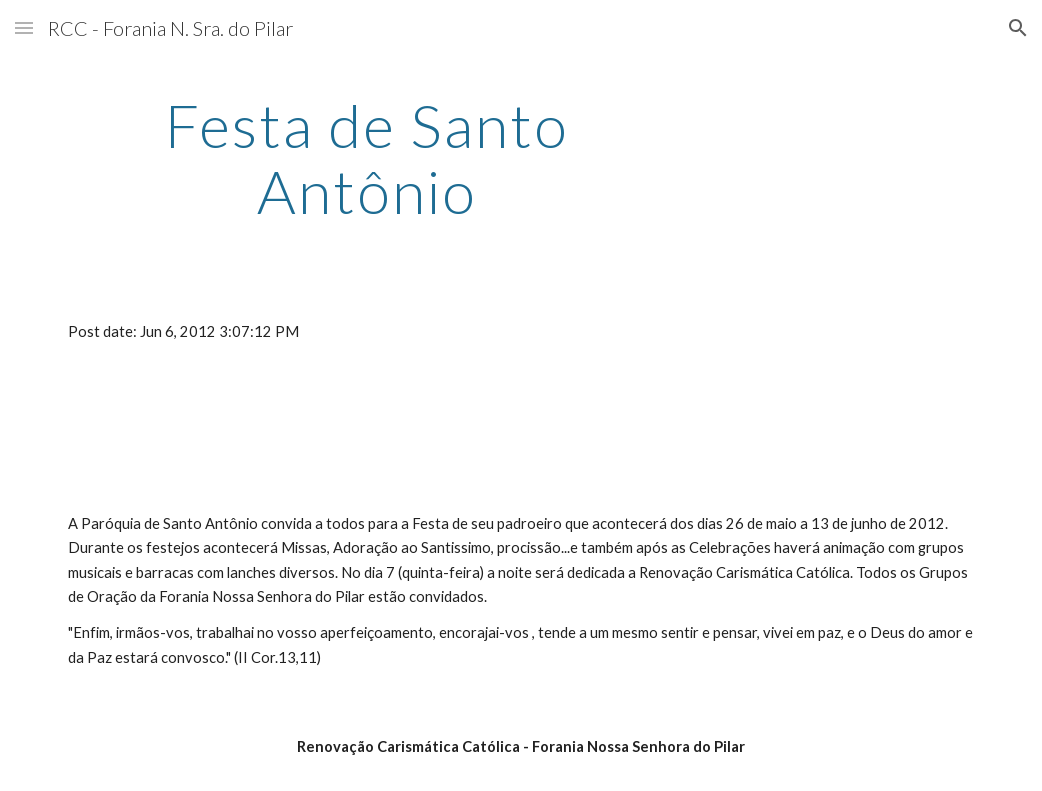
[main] (367, 158)
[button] (24, 27)
